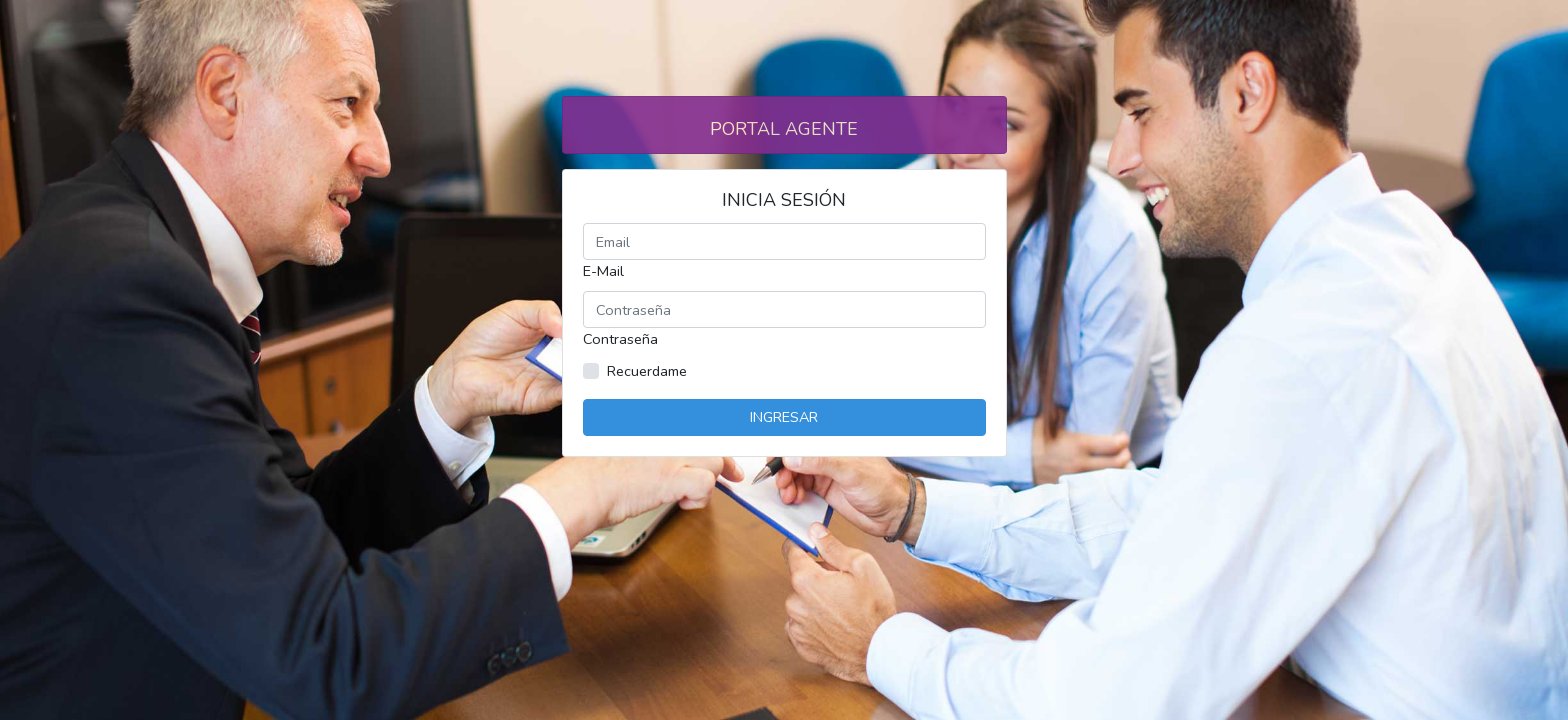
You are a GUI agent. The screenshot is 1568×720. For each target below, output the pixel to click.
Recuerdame (647, 371)
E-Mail (603, 271)
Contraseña (620, 339)
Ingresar (784, 417)
